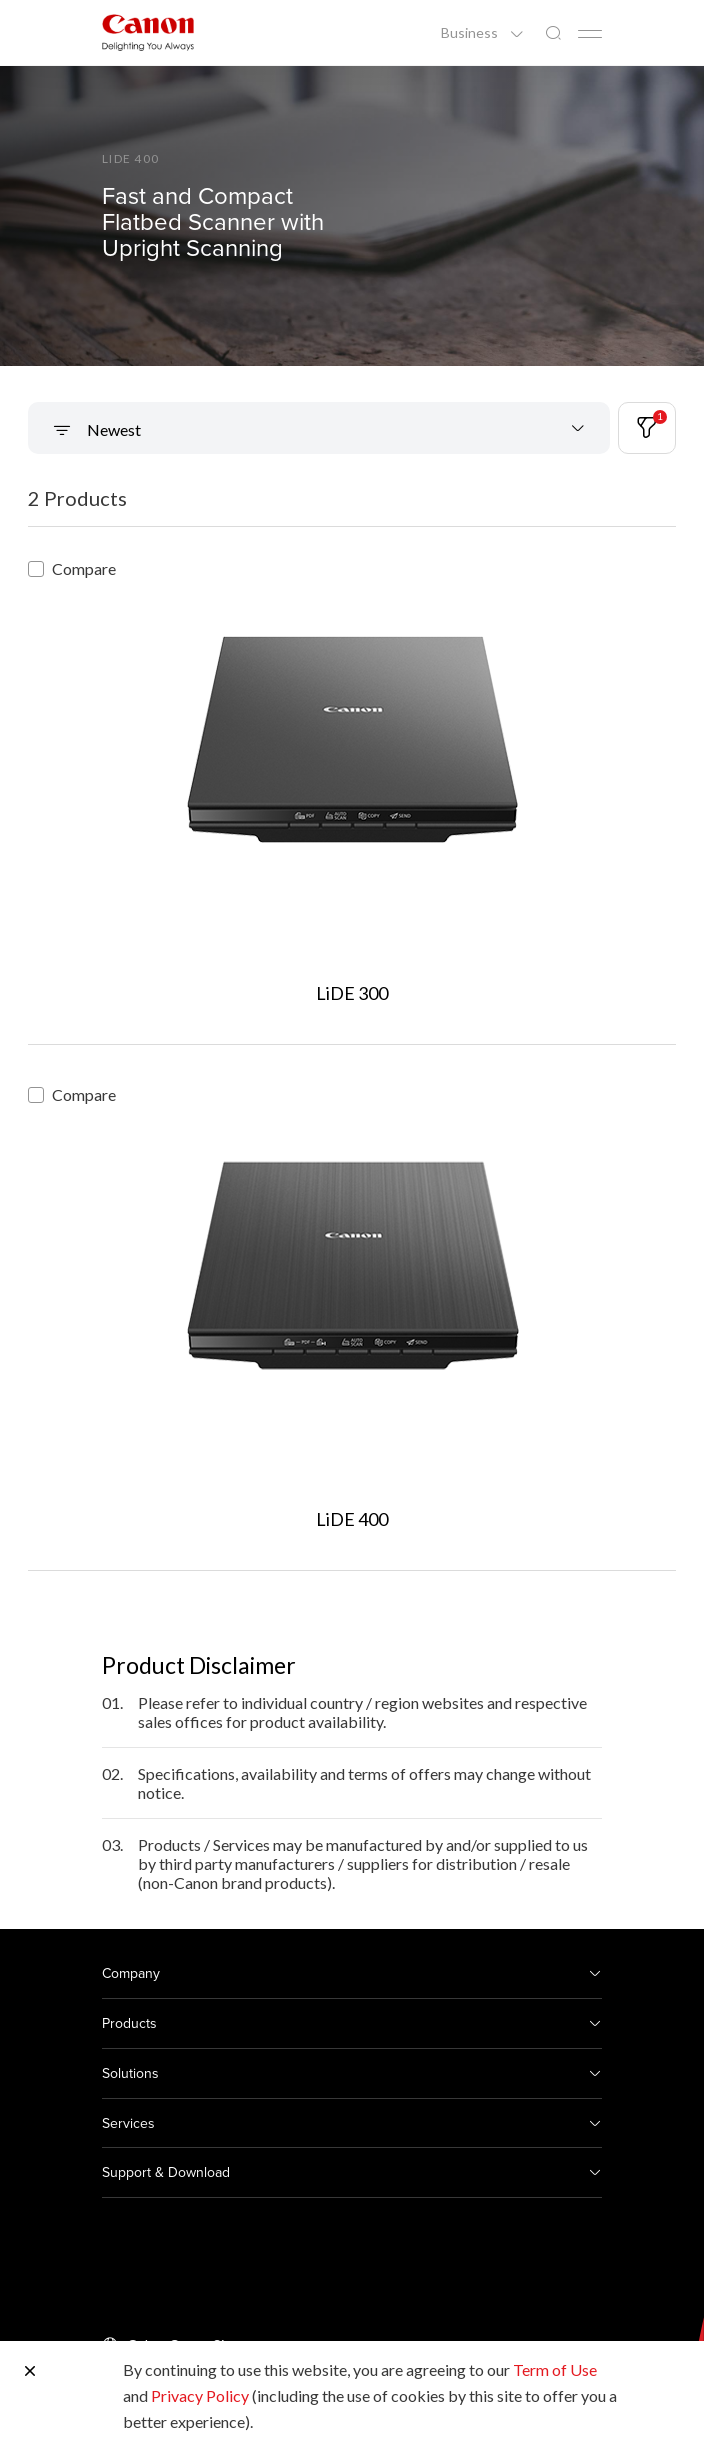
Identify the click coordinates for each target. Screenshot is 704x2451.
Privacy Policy (200, 2395)
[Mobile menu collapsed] (590, 34)
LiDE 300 (352, 993)
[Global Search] (553, 33)
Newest (112, 429)
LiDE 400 (352, 1519)
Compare (72, 568)
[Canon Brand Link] (148, 32)
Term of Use (555, 2369)
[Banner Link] (352, 216)
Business (471, 33)
